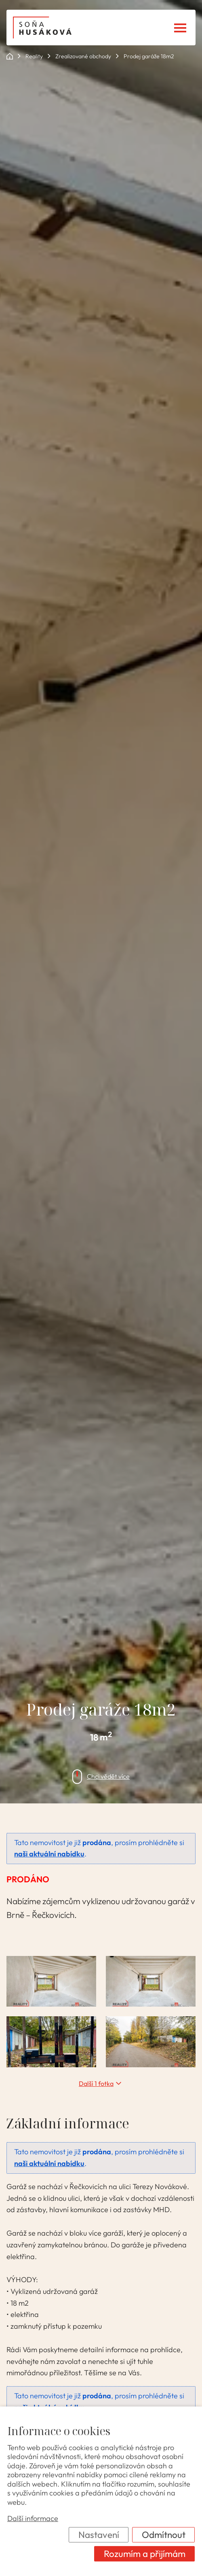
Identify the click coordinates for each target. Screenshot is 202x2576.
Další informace (32, 2518)
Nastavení (98, 2534)
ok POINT (9, 56)
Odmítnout (163, 2534)
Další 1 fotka (96, 2083)
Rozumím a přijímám (144, 2553)
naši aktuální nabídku (49, 1853)
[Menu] (180, 28)
